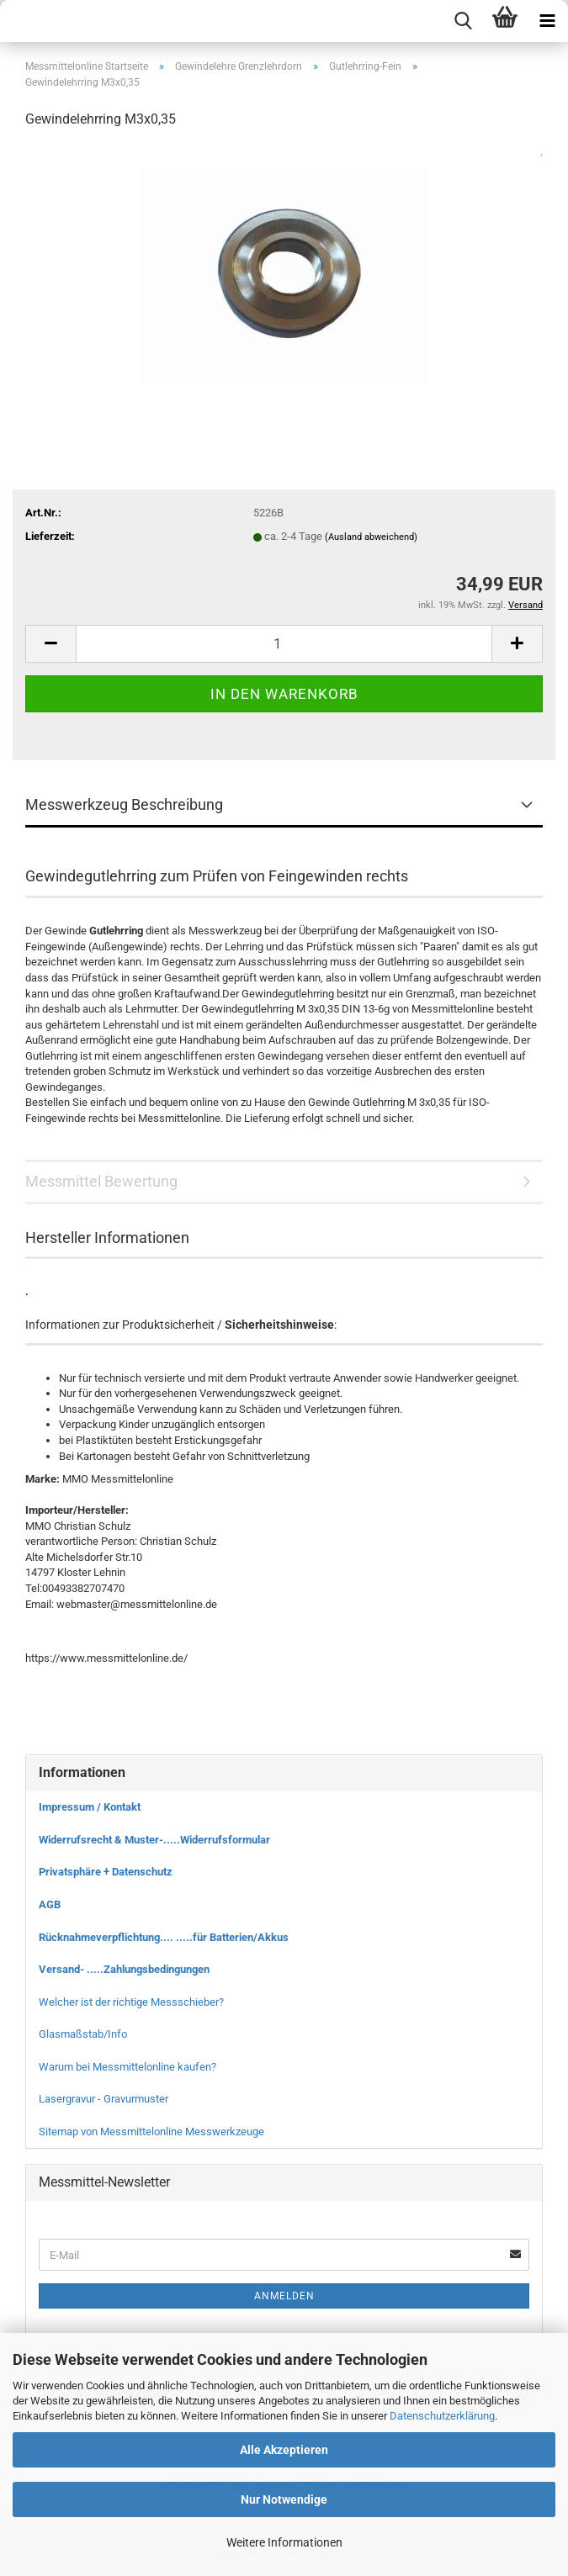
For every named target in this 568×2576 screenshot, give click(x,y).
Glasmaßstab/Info (83, 2034)
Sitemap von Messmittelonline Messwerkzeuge (151, 2131)
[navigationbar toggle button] (547, 21)
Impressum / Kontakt (90, 1807)
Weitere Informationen (284, 2542)
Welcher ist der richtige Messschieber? (131, 2002)
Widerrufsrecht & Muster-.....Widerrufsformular (154, 1839)
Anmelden (284, 2296)
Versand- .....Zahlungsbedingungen (124, 1969)
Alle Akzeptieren (284, 2450)
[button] (50, 644)
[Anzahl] (284, 644)
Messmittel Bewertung (101, 1181)
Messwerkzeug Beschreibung (124, 804)
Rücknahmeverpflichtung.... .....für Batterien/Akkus (164, 1937)
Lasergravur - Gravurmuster (103, 2098)
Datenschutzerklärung (442, 2415)
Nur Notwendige (284, 2499)
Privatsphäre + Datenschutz (106, 1871)
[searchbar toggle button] (463, 21)
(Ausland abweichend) (371, 537)
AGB (50, 1904)
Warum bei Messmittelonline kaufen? (127, 2066)
